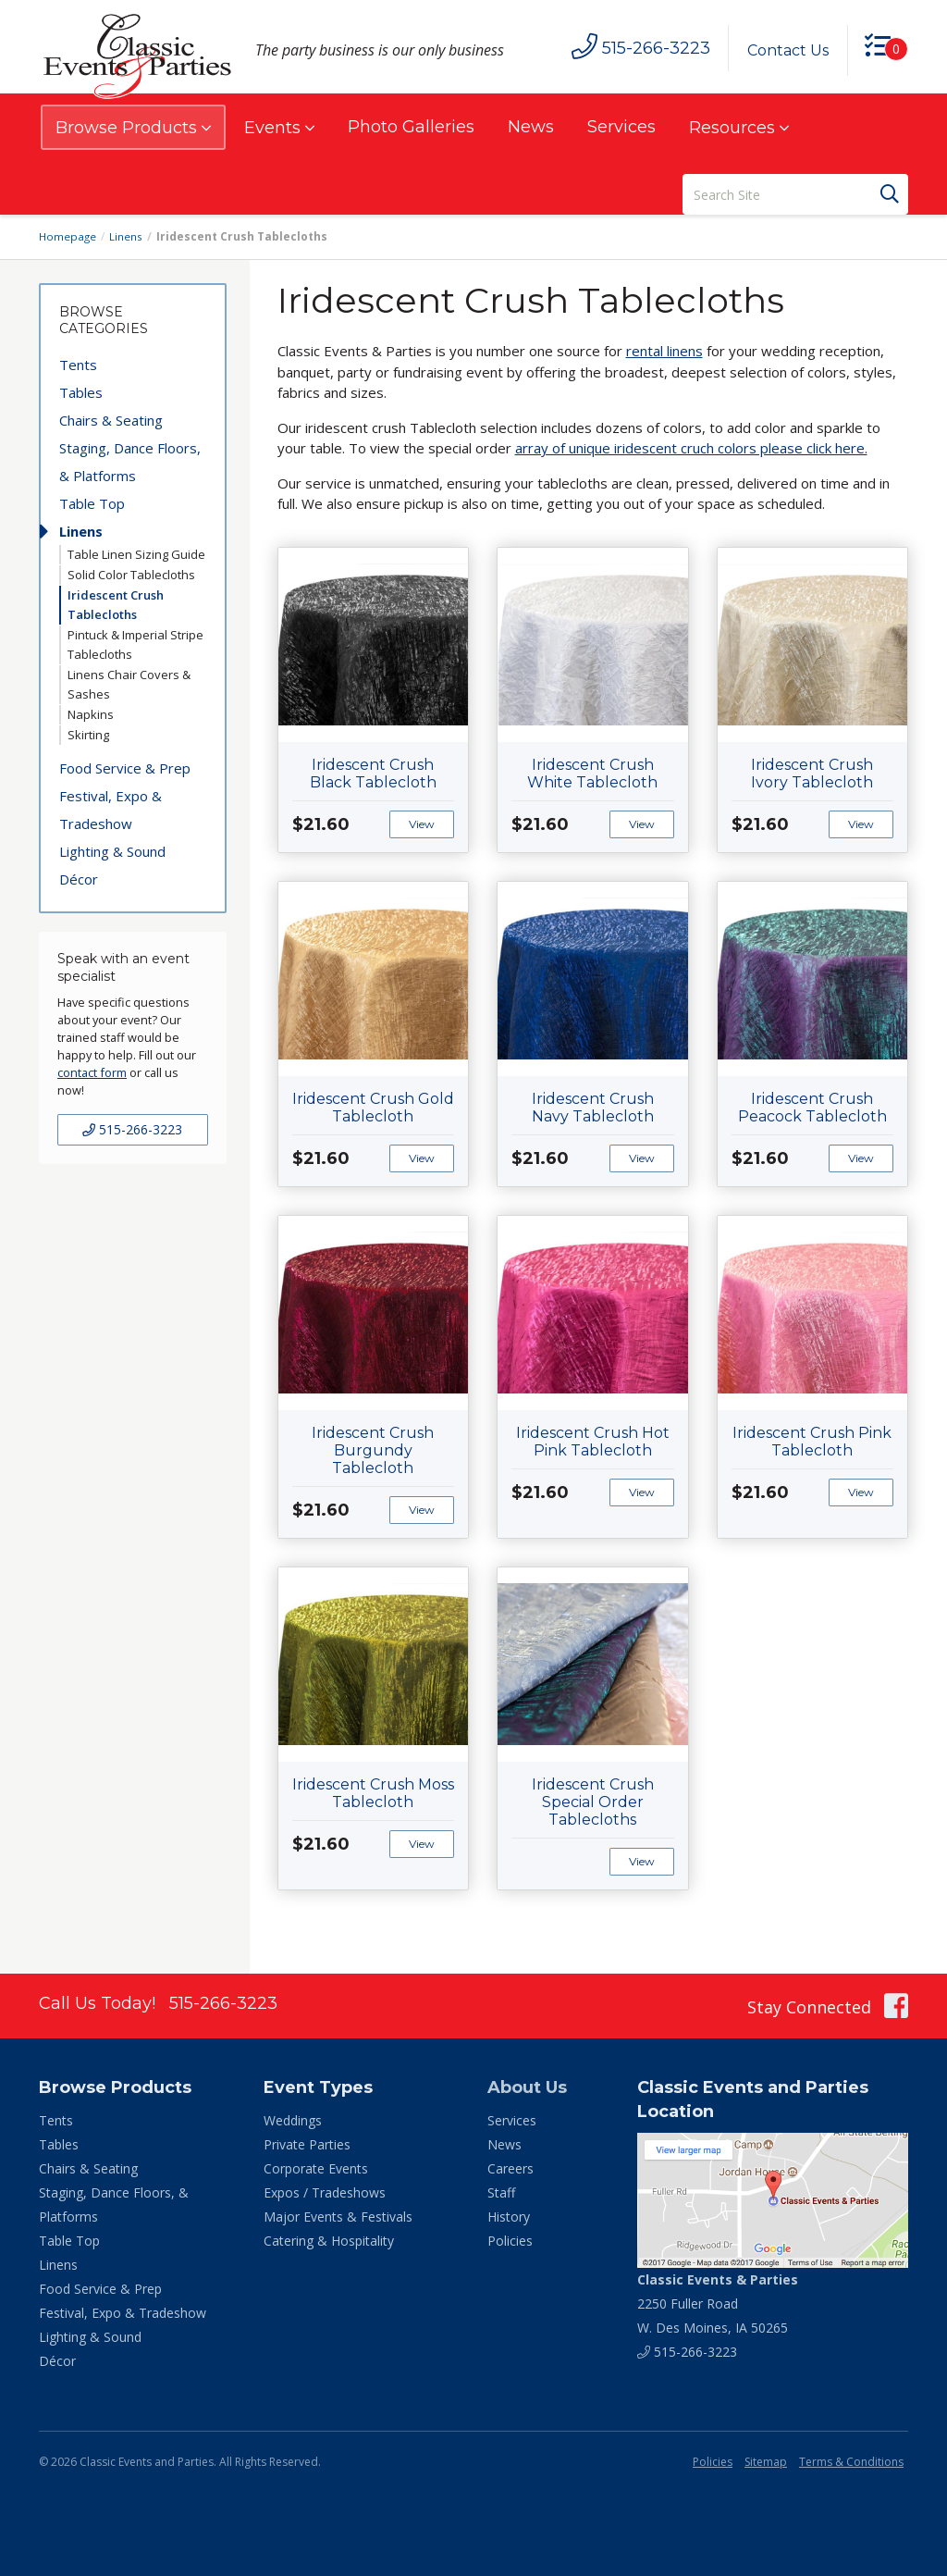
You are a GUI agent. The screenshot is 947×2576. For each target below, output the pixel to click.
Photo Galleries (411, 127)
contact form (92, 1072)
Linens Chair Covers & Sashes (129, 684)
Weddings (293, 2120)
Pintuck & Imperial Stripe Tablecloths (135, 644)
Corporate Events (316, 2168)
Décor (78, 879)
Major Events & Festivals (338, 2216)
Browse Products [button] (133, 128)
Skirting (88, 734)
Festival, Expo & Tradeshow (110, 809)
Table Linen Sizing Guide (136, 554)
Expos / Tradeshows (325, 2192)
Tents (78, 364)
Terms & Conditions (851, 2462)
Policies (510, 2240)
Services (621, 127)
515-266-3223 (132, 1129)
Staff (501, 2192)
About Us (527, 2087)
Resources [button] (739, 128)
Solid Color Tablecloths (131, 574)
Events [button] (279, 128)
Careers (510, 2168)
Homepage (68, 236)
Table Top (92, 503)
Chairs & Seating (111, 420)
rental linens (664, 350)
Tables (81, 392)
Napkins (91, 714)
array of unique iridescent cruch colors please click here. (691, 448)
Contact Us (785, 50)
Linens (127, 236)
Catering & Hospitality (329, 2240)
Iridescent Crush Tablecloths (116, 605)
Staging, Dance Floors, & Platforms (130, 462)
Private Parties (307, 2144)
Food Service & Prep (125, 768)
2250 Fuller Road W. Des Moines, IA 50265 (717, 2303)
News (531, 127)
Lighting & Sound (112, 851)
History (508, 2216)
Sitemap (765, 2462)
